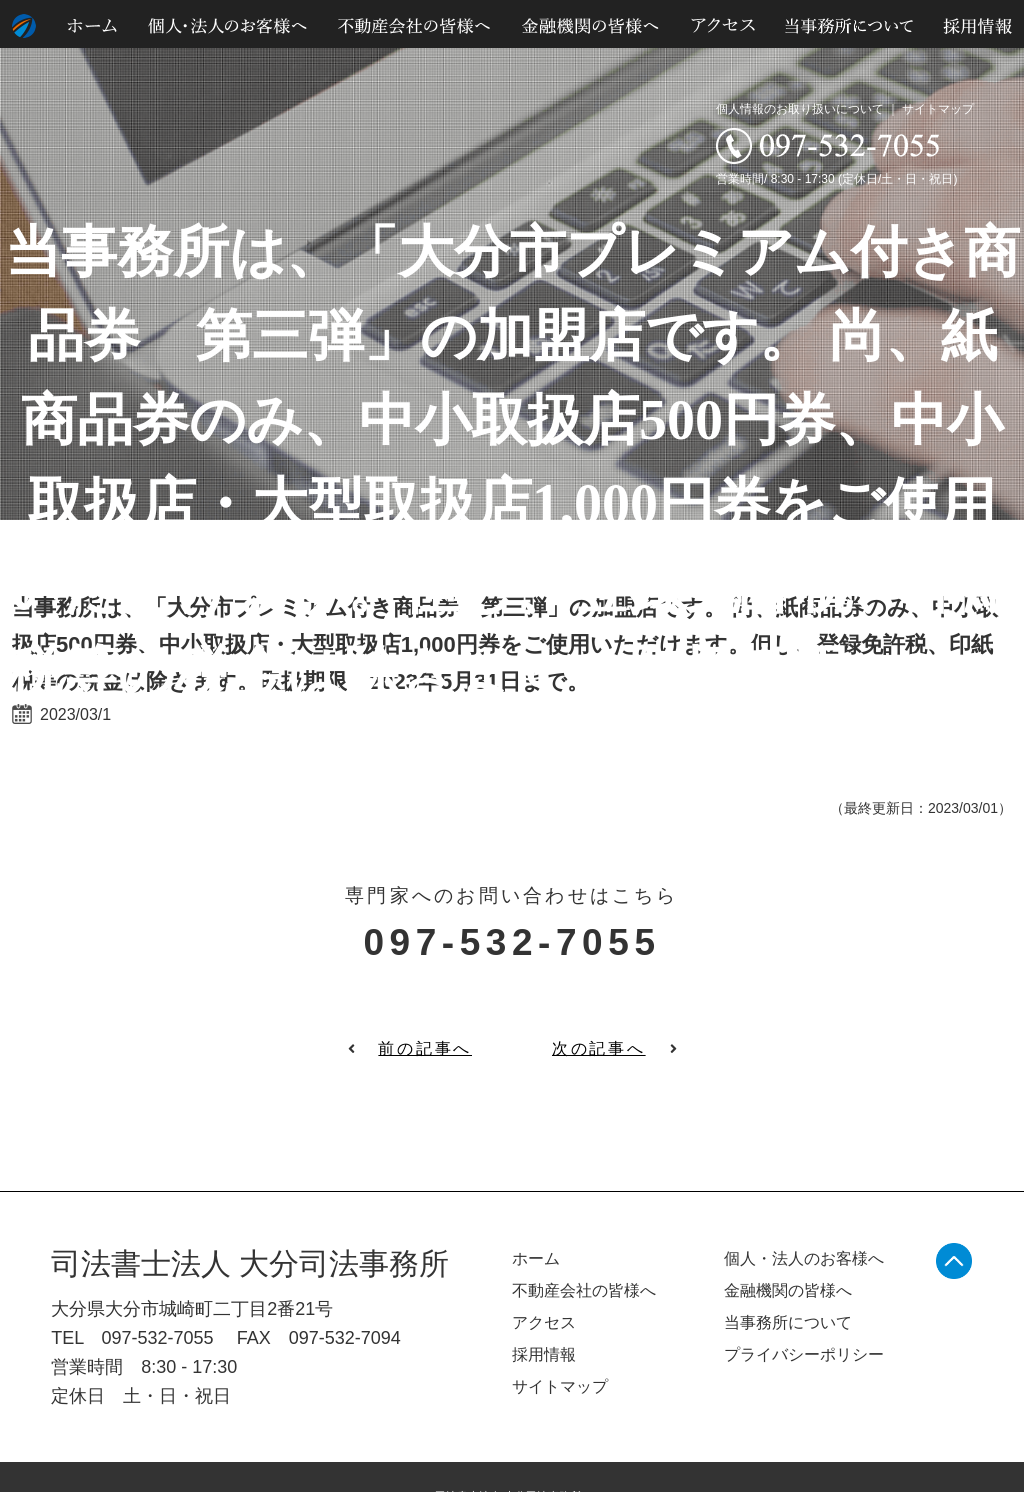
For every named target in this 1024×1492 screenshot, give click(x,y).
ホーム (536, 1258)
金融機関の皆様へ (788, 1290)
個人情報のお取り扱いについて (800, 109)
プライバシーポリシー (804, 1354)
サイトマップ (938, 109)
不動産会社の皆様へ (584, 1290)
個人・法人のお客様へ (804, 1258)
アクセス (544, 1322)
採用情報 (544, 1354)
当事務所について (788, 1322)
